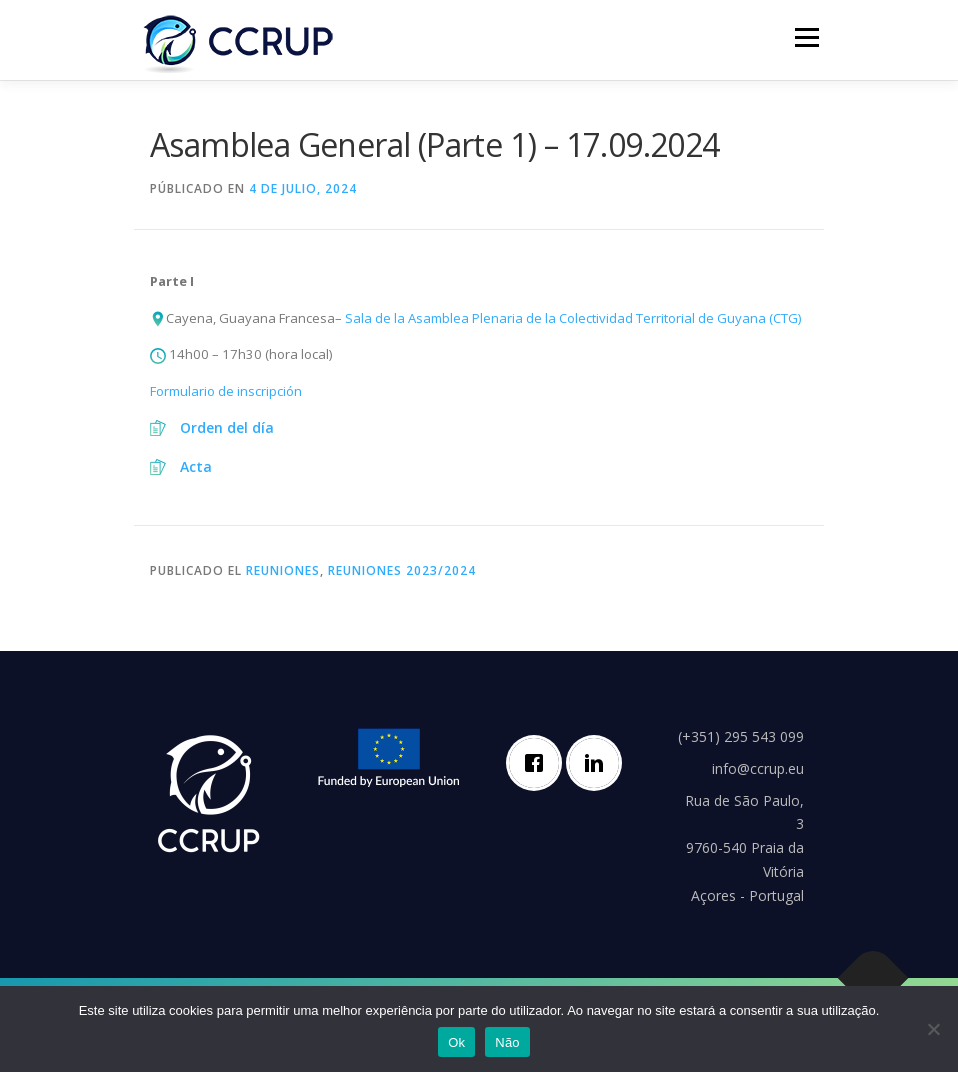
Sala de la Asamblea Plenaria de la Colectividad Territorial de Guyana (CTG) (573, 318)
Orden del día (227, 427)
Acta (196, 466)
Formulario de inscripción (226, 391)
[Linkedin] (599, 763)
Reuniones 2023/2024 (402, 570)
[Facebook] (539, 763)
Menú (806, 37)
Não (507, 1042)
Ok (456, 1042)
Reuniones (283, 570)
